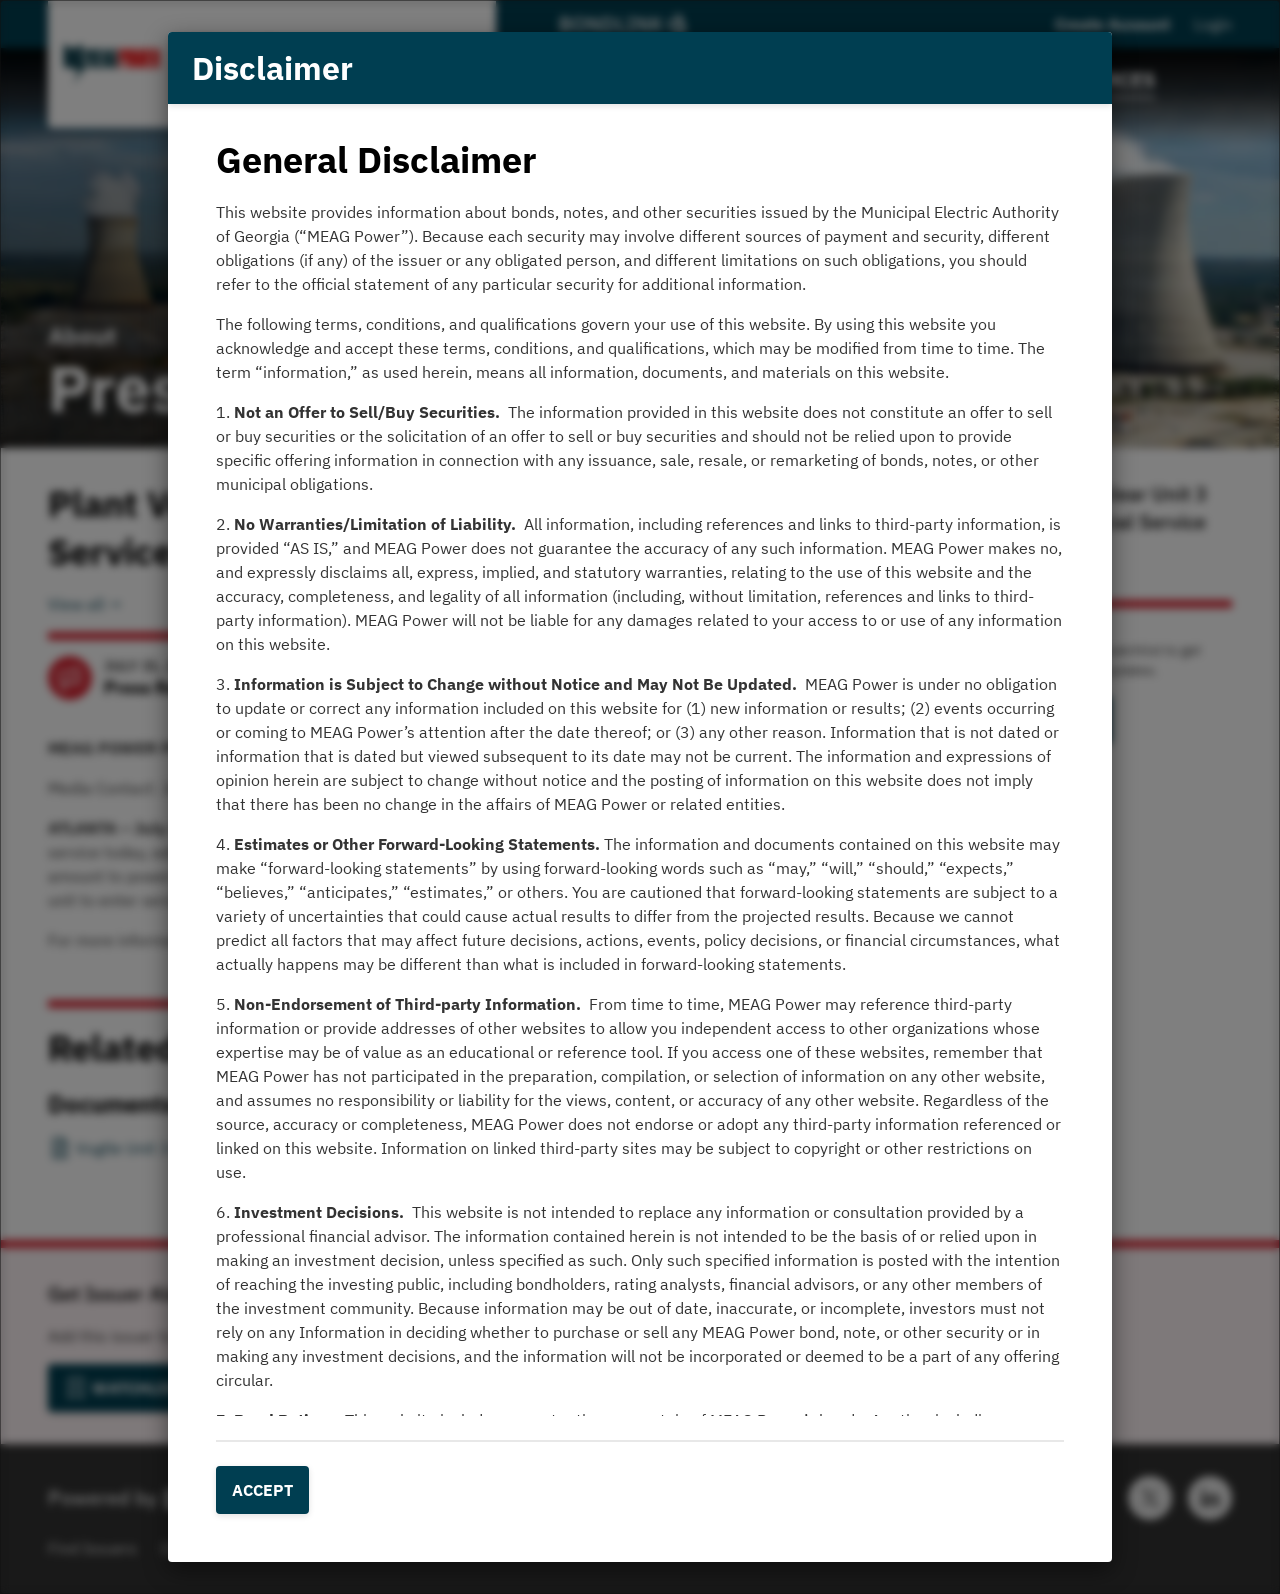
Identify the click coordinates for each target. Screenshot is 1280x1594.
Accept (262, 1490)
